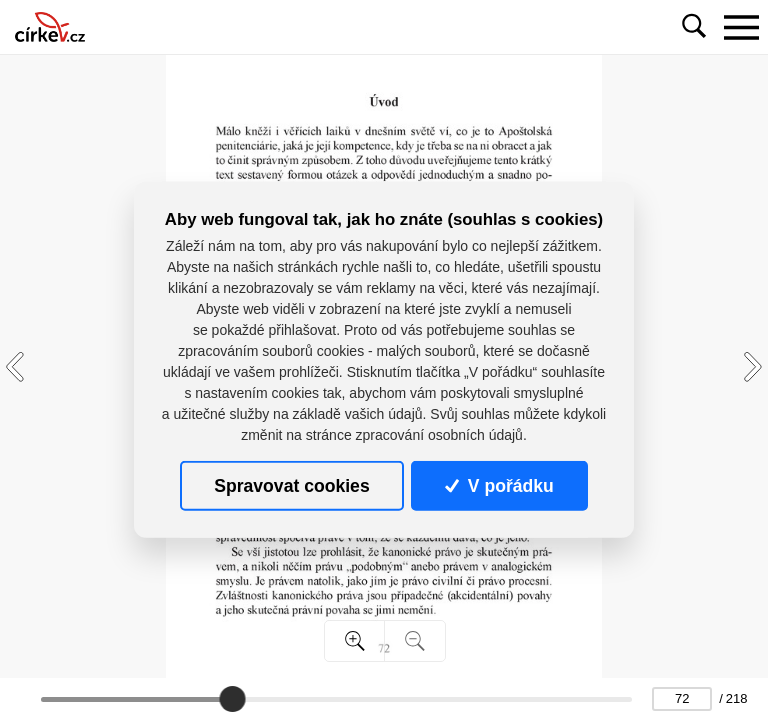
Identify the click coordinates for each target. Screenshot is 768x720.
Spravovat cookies (291, 486)
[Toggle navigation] (741, 27)
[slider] (232, 699)
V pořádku (499, 486)
